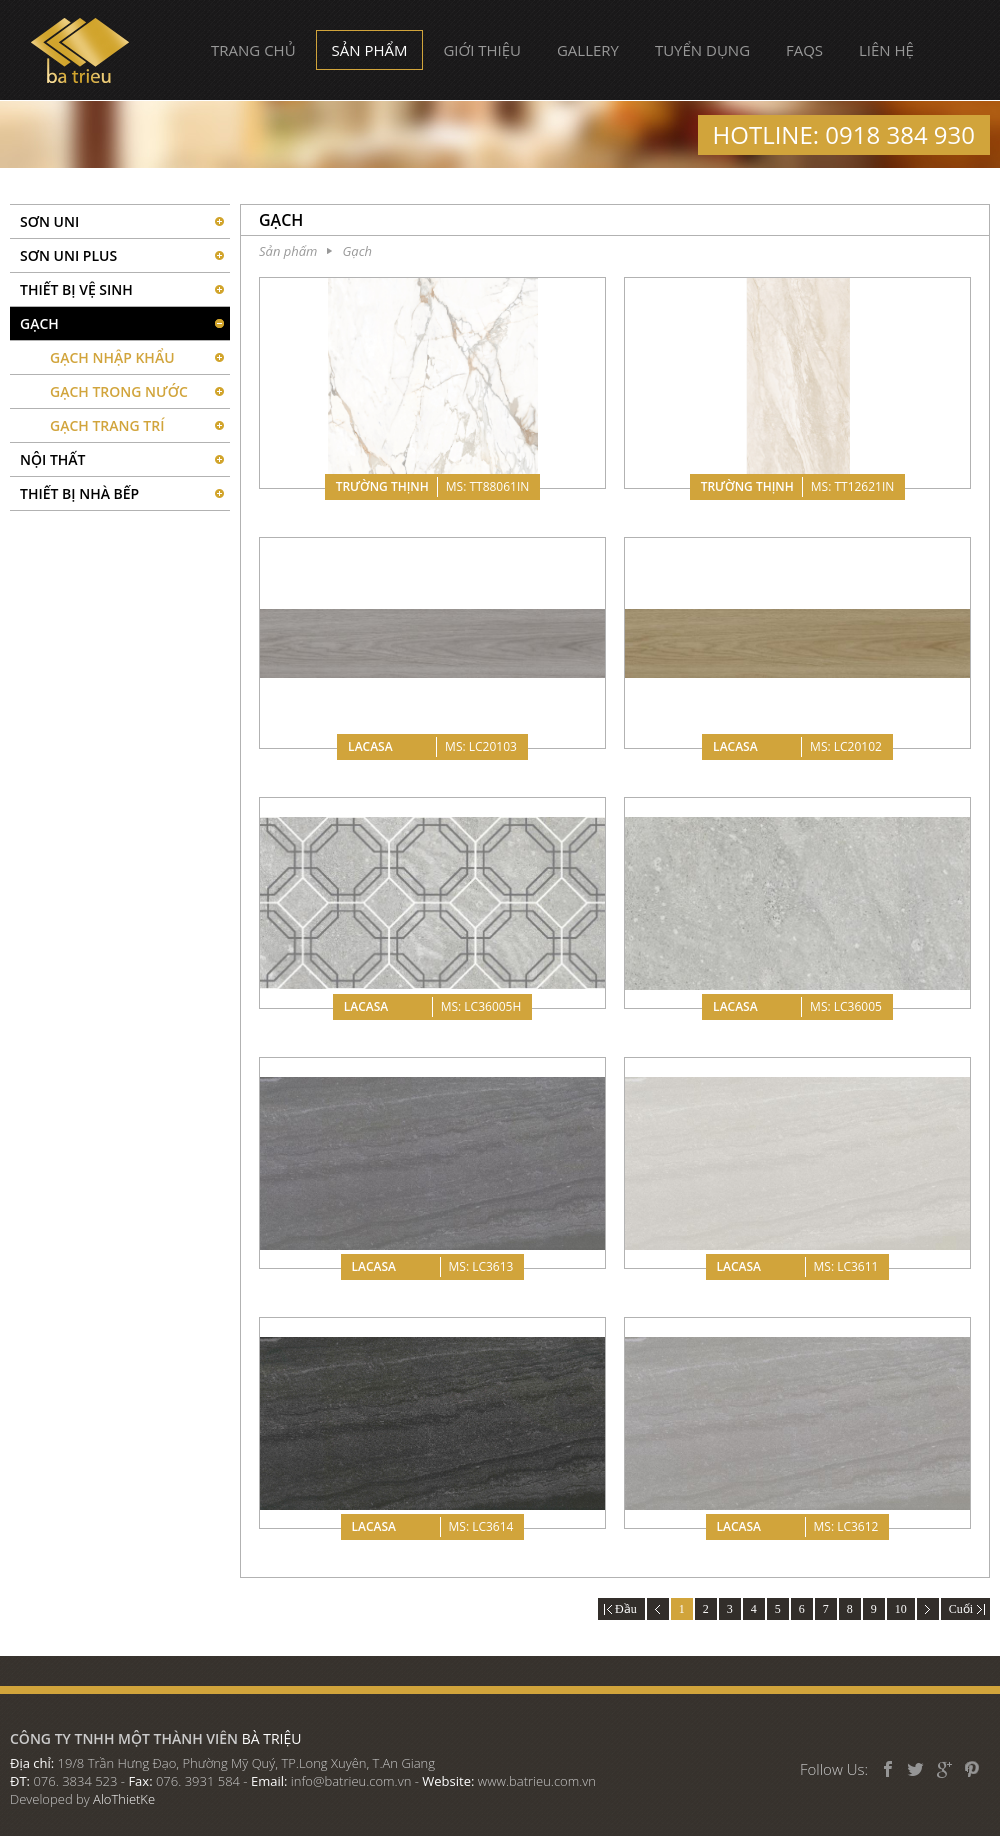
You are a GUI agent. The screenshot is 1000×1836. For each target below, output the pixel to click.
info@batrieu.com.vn (351, 1781)
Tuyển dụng (702, 50)
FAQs (804, 50)
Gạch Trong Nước (119, 391)
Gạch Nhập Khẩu (112, 357)
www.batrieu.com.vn (537, 1781)
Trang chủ (253, 50)
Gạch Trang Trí (107, 425)
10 (901, 1609)
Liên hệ (886, 50)
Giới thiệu (482, 50)
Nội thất (53, 459)
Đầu (621, 1609)
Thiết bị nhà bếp (79, 493)
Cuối (965, 1609)
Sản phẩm (370, 50)
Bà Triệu (80, 50)
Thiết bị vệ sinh (76, 289)
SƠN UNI (49, 221)
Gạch (39, 323)
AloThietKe (124, 1799)
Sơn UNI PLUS (68, 255)
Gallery (588, 50)
